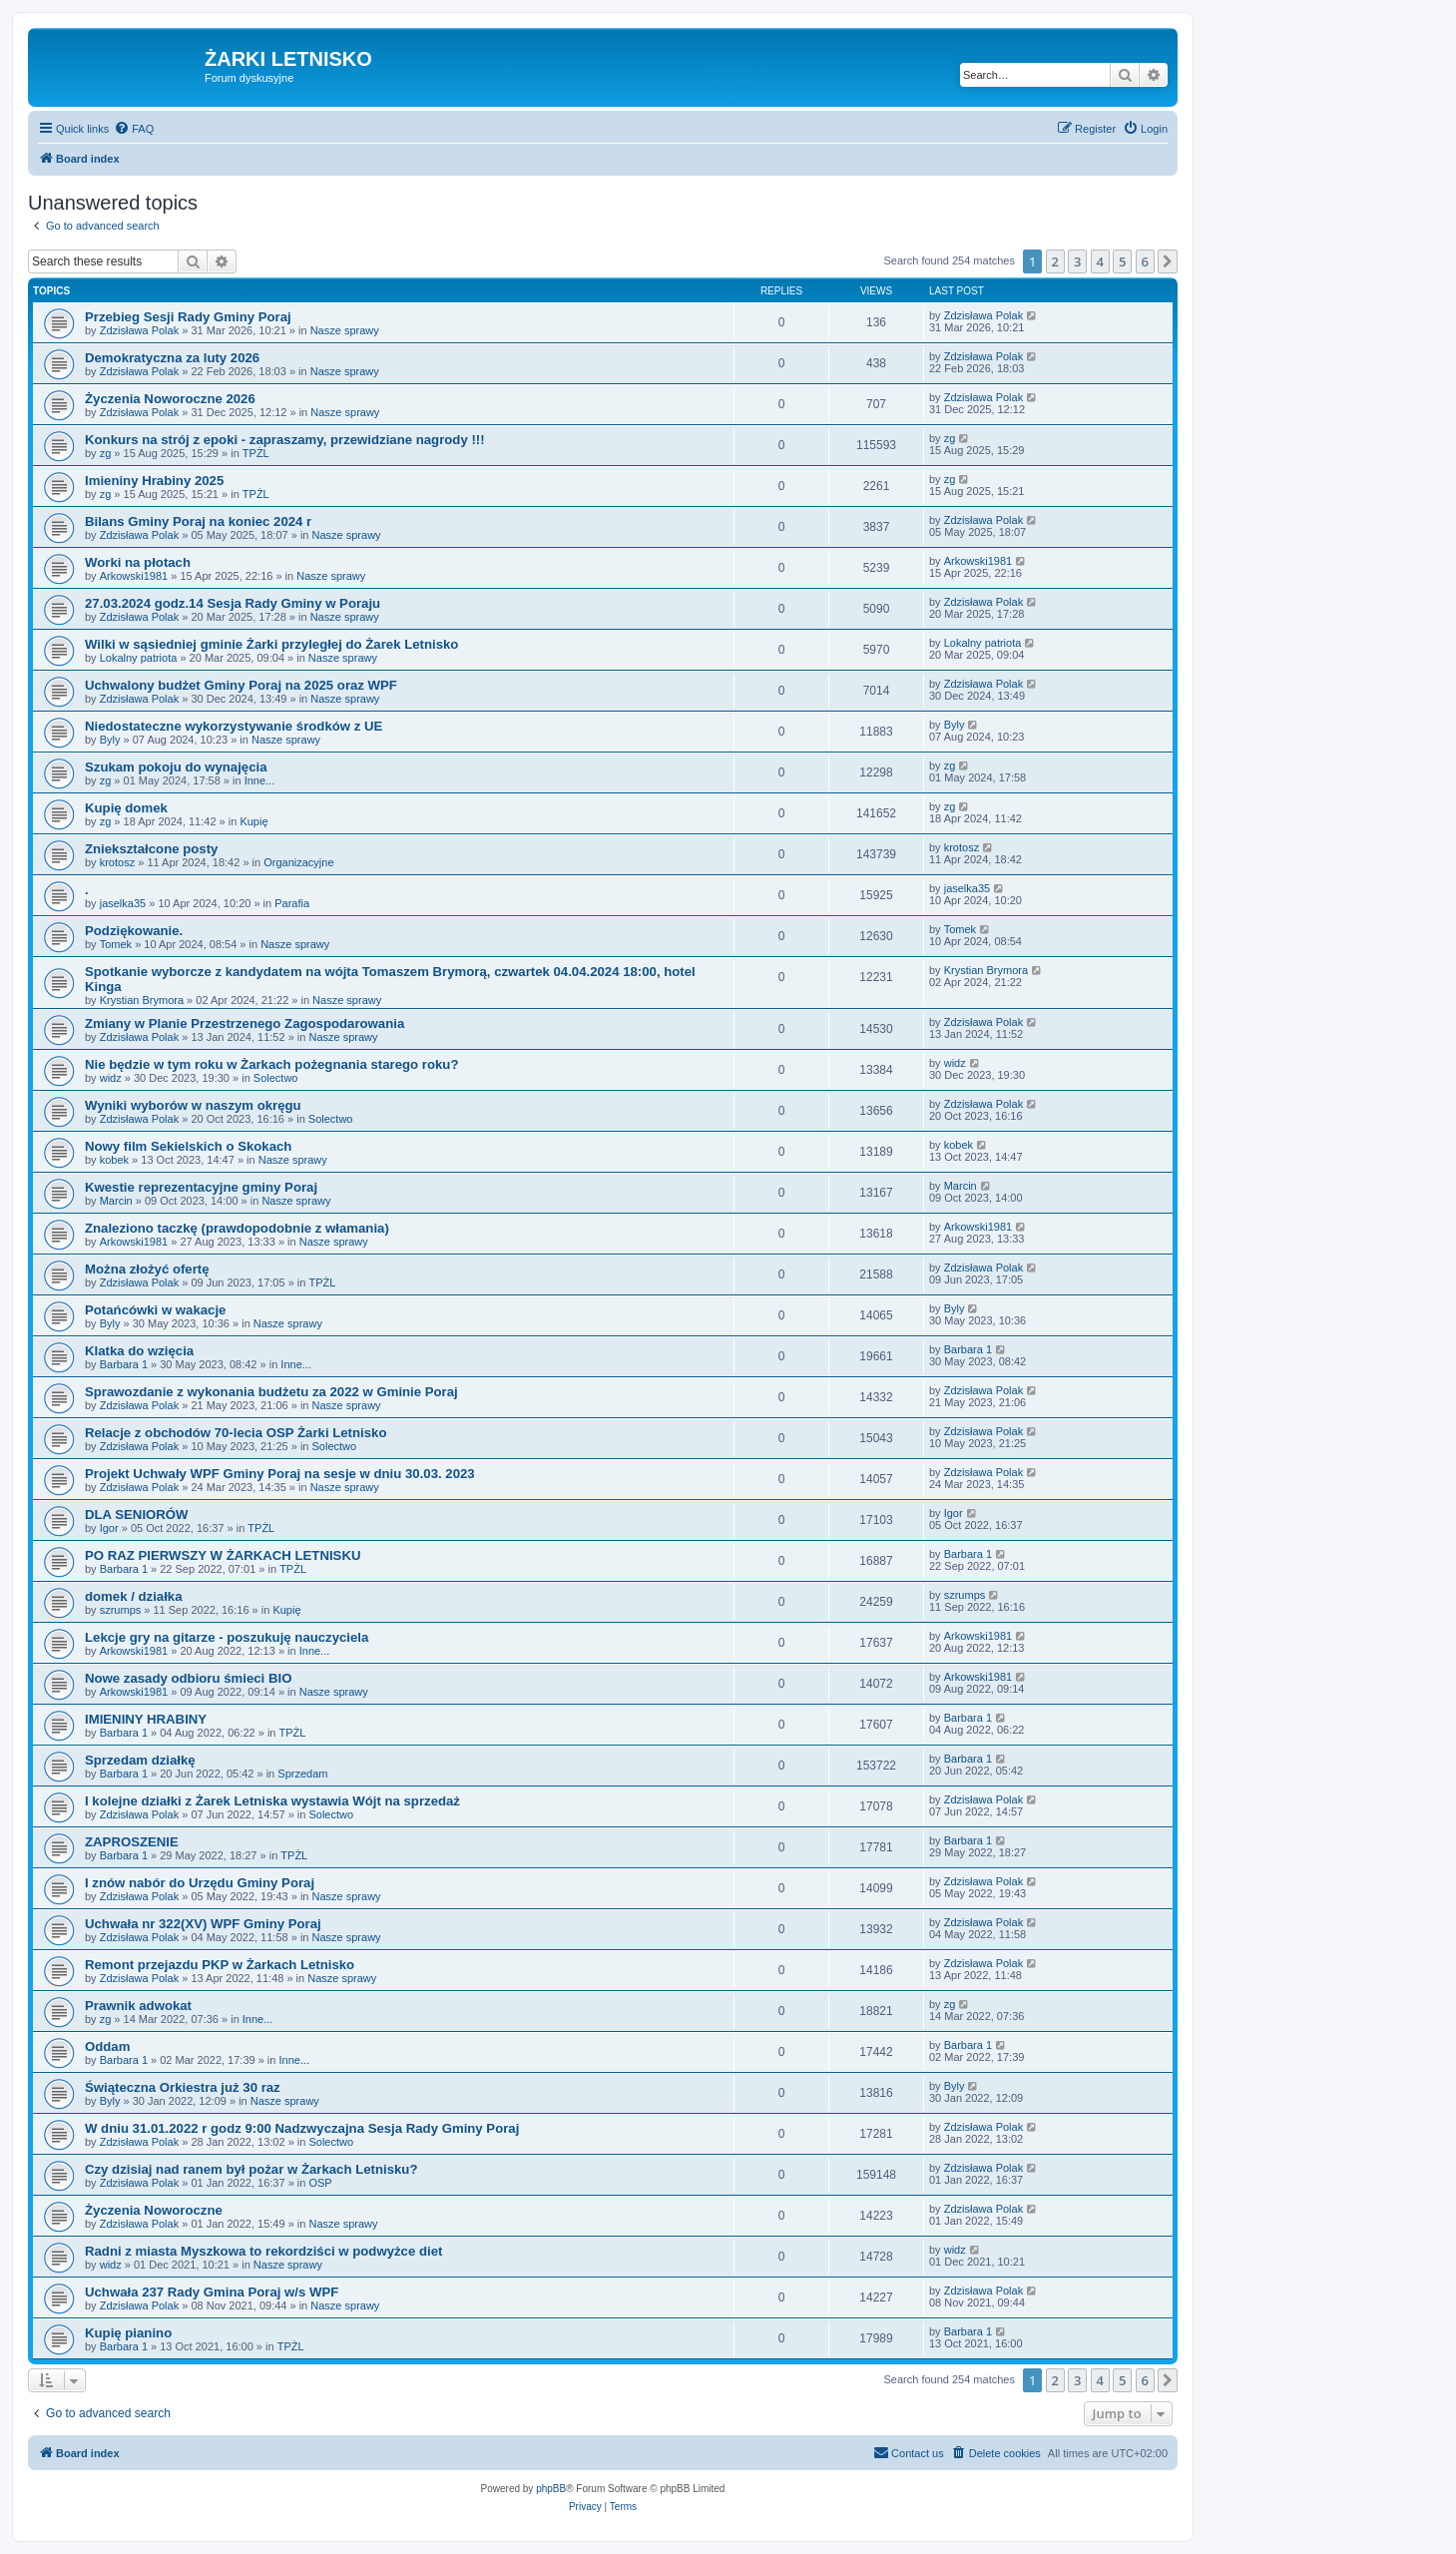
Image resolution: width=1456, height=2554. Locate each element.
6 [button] (1145, 261)
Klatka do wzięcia (139, 1350)
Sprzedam (302, 1774)
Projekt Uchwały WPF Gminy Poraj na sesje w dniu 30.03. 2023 (280, 1473)
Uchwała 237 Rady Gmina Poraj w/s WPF (211, 2292)
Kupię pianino (128, 2332)
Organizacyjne (298, 862)
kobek (114, 1160)
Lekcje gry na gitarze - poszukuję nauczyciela (226, 1637)
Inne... (259, 780)
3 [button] (1077, 261)
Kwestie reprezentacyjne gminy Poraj (201, 1187)
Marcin (116, 1201)
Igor (109, 1528)
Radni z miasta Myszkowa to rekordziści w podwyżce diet (263, 2251)
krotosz (117, 862)
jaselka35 (123, 903)
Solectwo (275, 1078)
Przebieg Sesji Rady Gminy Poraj (188, 316)
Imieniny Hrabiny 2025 (154, 480)
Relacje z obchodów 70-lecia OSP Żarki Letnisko (235, 1432)
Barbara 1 (124, 1364)
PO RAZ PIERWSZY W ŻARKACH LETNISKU (222, 1555)
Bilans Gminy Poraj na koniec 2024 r (198, 521)
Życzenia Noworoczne (154, 2210)
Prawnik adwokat (138, 2005)
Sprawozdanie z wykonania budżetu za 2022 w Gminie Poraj (271, 1391)
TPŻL (256, 453)
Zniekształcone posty (151, 848)
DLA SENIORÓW (137, 1514)
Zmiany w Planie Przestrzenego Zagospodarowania (244, 1023)
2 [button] (1055, 261)
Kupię (253, 821)
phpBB (551, 2488)
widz (111, 1078)
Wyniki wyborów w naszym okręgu (193, 1105)
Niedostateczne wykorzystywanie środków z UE (233, 726)
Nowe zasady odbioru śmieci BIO (188, 1678)
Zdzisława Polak (139, 330)
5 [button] (1122, 261)
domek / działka (133, 1596)
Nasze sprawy (344, 330)
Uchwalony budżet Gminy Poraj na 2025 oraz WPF (241, 685)
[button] (1168, 261)
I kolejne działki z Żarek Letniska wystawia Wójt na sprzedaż (272, 1800)
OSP (319, 2183)
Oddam (107, 2046)
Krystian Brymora (142, 1000)
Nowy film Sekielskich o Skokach (188, 1146)
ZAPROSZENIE (132, 1841)
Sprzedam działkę (140, 1760)
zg (106, 453)
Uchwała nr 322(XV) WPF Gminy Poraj (203, 1923)
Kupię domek (126, 807)
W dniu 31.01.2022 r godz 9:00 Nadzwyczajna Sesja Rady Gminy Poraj (302, 2128)
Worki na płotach (138, 562)
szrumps (121, 1610)
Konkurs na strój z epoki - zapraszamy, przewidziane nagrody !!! (285, 439)
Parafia (291, 903)
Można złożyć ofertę (147, 1269)
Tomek (116, 944)
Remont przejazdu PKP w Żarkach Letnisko (219, 1964)
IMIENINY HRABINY (146, 1719)
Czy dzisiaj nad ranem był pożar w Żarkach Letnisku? (251, 2169)
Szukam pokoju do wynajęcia (175, 767)
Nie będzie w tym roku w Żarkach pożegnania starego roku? (271, 1064)
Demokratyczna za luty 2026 (172, 357)
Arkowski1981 (134, 576)
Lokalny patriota (139, 658)
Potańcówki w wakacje (155, 1309)
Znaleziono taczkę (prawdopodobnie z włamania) (237, 1228)
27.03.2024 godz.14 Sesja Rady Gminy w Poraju (232, 603)
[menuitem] (134, 129)
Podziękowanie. (134, 930)
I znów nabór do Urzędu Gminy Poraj (199, 1882)
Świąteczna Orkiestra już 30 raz (182, 2087)
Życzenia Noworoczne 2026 (170, 398)
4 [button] (1100, 261)
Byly (110, 740)
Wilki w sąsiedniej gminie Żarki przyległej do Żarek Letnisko (271, 644)
